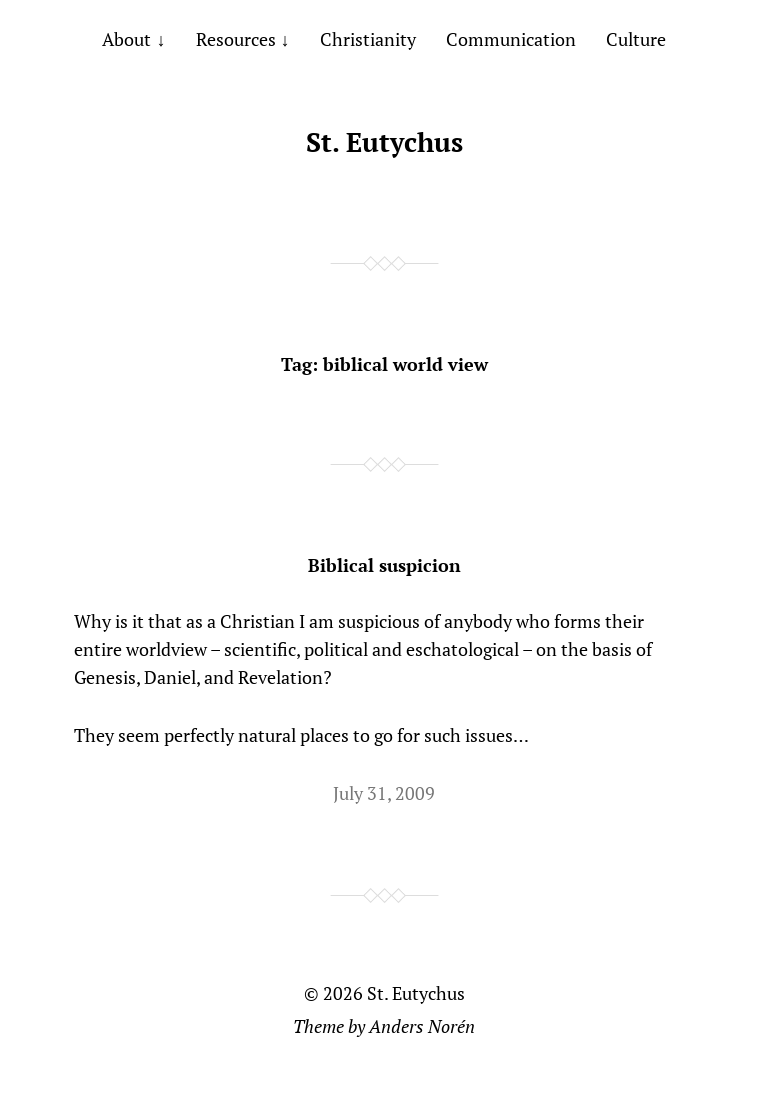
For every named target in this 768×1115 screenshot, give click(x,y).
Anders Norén (422, 1026)
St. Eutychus (384, 142)
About (126, 39)
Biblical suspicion (384, 565)
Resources (236, 39)
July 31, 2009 (384, 793)
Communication (511, 39)
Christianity (368, 39)
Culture (636, 39)
